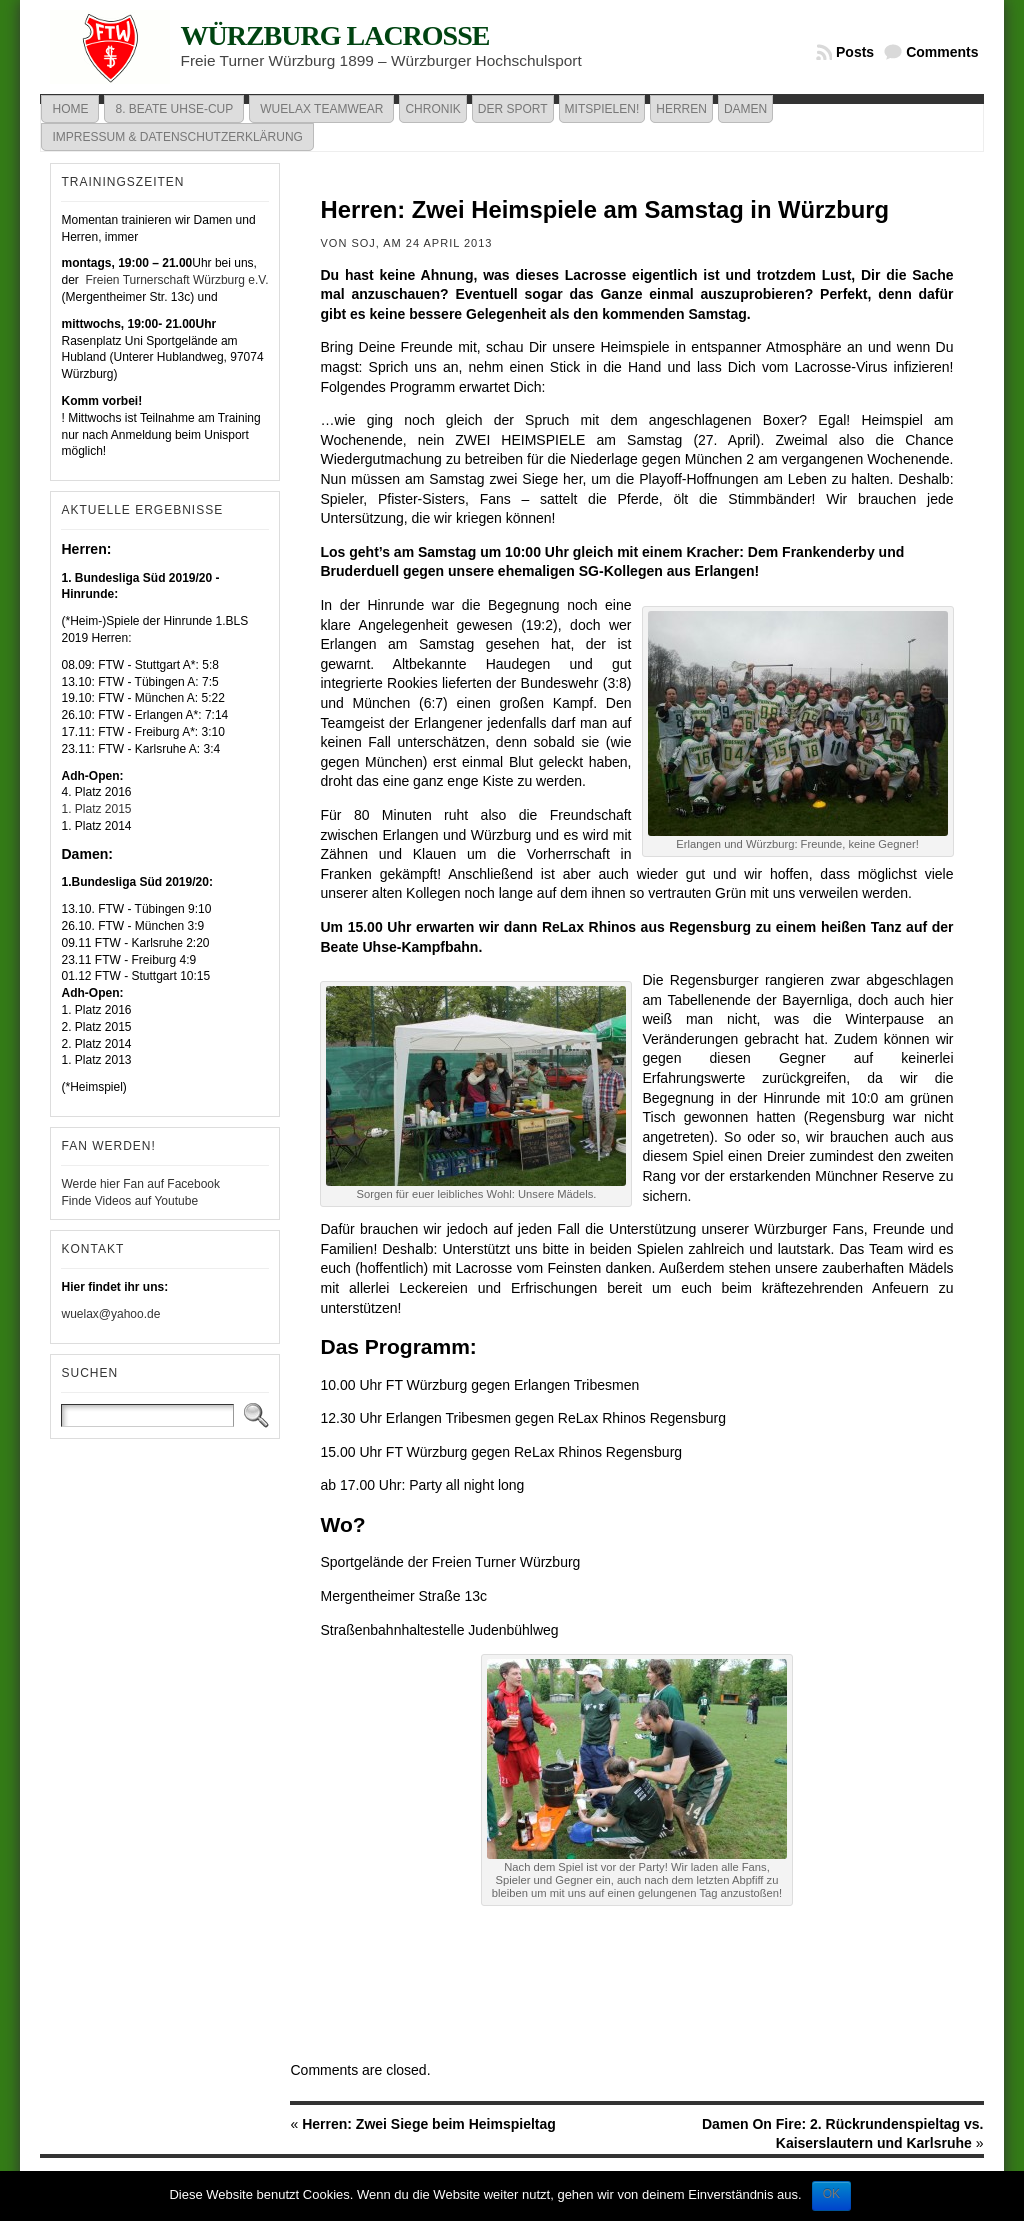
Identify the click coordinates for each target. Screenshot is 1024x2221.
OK (831, 2194)
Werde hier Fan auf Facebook (140, 1184)
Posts (855, 52)
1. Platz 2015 (96, 809)
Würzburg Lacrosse (334, 35)
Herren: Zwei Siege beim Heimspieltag (429, 2124)
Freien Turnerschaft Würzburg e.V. (175, 280)
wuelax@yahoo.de (110, 1314)
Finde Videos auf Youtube (129, 1201)
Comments (942, 52)
